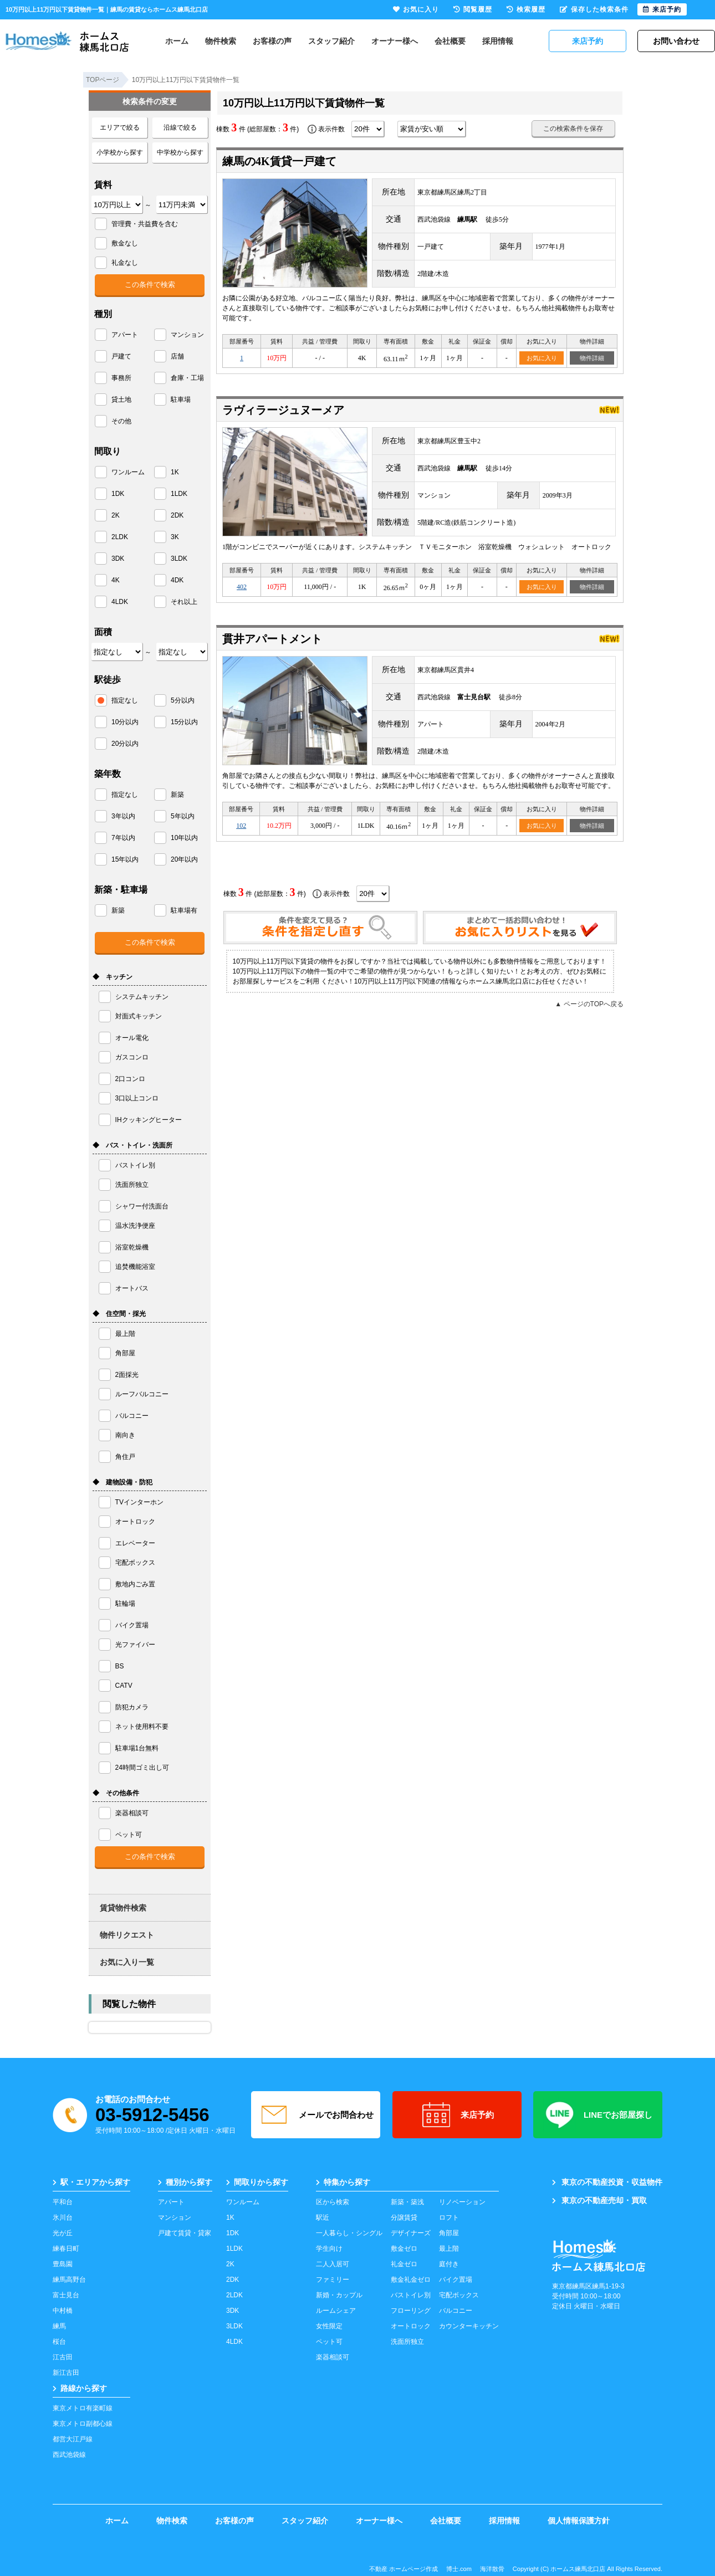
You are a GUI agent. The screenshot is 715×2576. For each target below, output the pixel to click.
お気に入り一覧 (127, 1962)
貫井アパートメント (272, 639)
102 (241, 825)
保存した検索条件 (594, 9)
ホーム (176, 41)
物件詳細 (592, 358)
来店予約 (457, 2115)
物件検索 (220, 41)
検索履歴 (526, 9)
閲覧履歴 (472, 9)
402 (242, 587)
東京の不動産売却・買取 (599, 2200)
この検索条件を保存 (573, 128)
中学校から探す (180, 152)
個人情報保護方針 (579, 2520)
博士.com (459, 2568)
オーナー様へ (394, 41)
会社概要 (450, 41)
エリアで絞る (120, 127)
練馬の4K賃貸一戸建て (279, 161)
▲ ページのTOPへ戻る (589, 1004)
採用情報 (497, 41)
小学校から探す (119, 152)
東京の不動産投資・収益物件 (607, 2182)
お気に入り (542, 358)
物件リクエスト (127, 1934)
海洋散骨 (492, 2568)
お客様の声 (272, 41)
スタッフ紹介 (331, 41)
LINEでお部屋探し (597, 2115)
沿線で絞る (180, 127)
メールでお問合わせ (316, 2115)
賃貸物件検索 (123, 1907)
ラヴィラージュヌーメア (283, 410)
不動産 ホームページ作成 (403, 2568)
